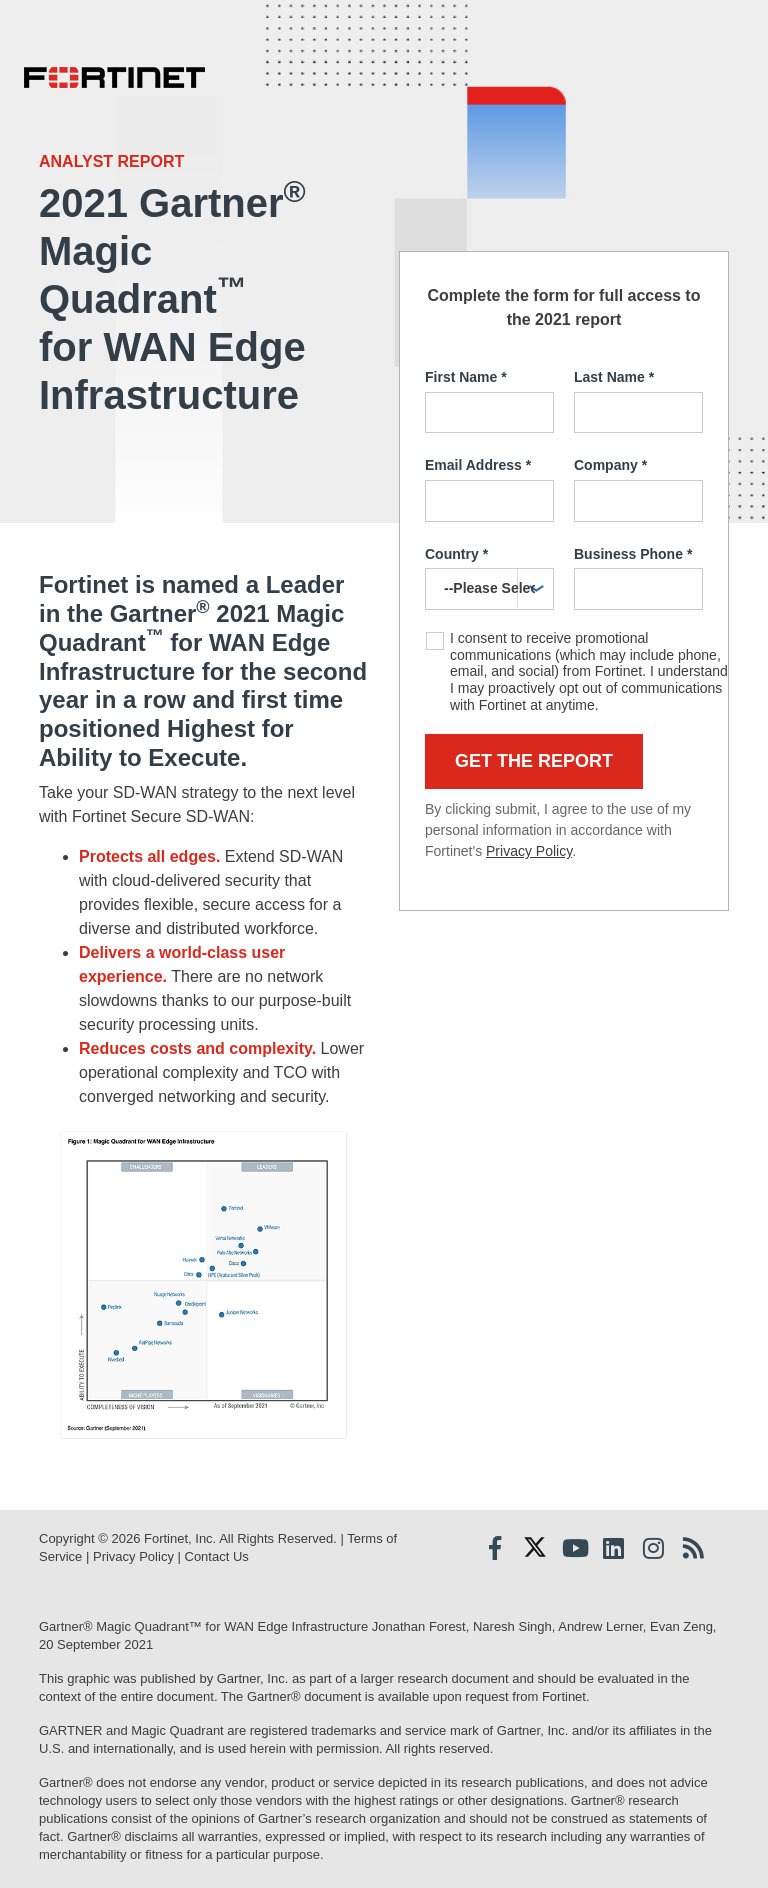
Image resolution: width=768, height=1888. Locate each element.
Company (610, 466)
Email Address (478, 466)
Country (456, 555)
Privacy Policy (529, 851)
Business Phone (633, 555)
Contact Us (217, 1556)
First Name (466, 378)
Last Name (614, 378)
